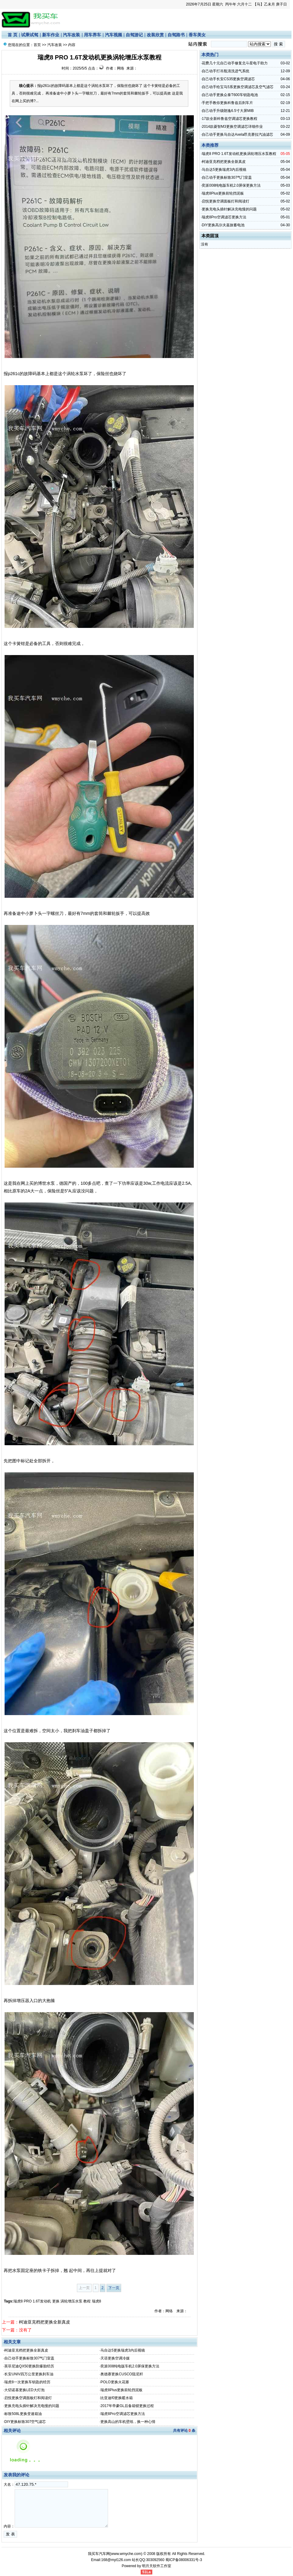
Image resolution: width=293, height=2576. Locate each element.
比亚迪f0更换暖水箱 (116, 2398)
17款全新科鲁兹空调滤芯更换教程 (229, 118)
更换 (56, 2301)
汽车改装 (71, 34)
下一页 (113, 2288)
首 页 (12, 34)
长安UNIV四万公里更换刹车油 (28, 2374)
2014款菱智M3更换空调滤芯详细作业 (232, 126)
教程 (87, 2301)
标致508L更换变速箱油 (23, 2414)
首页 (37, 45)
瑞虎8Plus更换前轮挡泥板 (121, 2390)
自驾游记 (134, 34)
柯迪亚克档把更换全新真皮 (44, 2322)
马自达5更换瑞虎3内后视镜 (122, 2350)
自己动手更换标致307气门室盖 (29, 2358)
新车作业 (50, 34)
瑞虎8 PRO (22, 2301)
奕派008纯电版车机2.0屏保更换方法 (129, 2366)
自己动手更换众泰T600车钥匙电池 (230, 95)
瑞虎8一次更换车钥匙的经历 (27, 2382)
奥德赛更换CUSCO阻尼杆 (121, 2374)
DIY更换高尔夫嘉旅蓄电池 (223, 225)
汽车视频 (113, 34)
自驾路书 (176, 34)
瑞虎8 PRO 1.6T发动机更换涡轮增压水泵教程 (239, 154)
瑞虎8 (97, 2301)
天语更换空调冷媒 (115, 2358)
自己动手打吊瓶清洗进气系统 (225, 71)
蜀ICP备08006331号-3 (183, 2560)
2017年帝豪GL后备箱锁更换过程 (127, 2406)
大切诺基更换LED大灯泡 (24, 2390)
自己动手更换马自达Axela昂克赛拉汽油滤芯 (237, 134)
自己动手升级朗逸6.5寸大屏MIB (228, 111)
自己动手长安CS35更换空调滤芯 (228, 79)
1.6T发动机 (42, 2301)
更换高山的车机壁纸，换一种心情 (127, 2422)
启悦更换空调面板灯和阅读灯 (28, 2398)
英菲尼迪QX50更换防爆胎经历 (29, 2366)
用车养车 (92, 34)
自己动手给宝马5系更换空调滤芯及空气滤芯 (237, 87)
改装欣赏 (155, 34)
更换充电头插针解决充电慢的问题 (31, 2406)
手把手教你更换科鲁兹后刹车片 (227, 103)
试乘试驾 (29, 34)
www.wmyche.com (126, 2554)
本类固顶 (210, 235)
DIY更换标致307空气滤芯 (25, 2422)
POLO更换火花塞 (114, 2382)
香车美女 (197, 34)
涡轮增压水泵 (71, 2301)
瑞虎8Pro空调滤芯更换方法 (122, 2414)
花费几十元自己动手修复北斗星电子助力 (235, 63)
